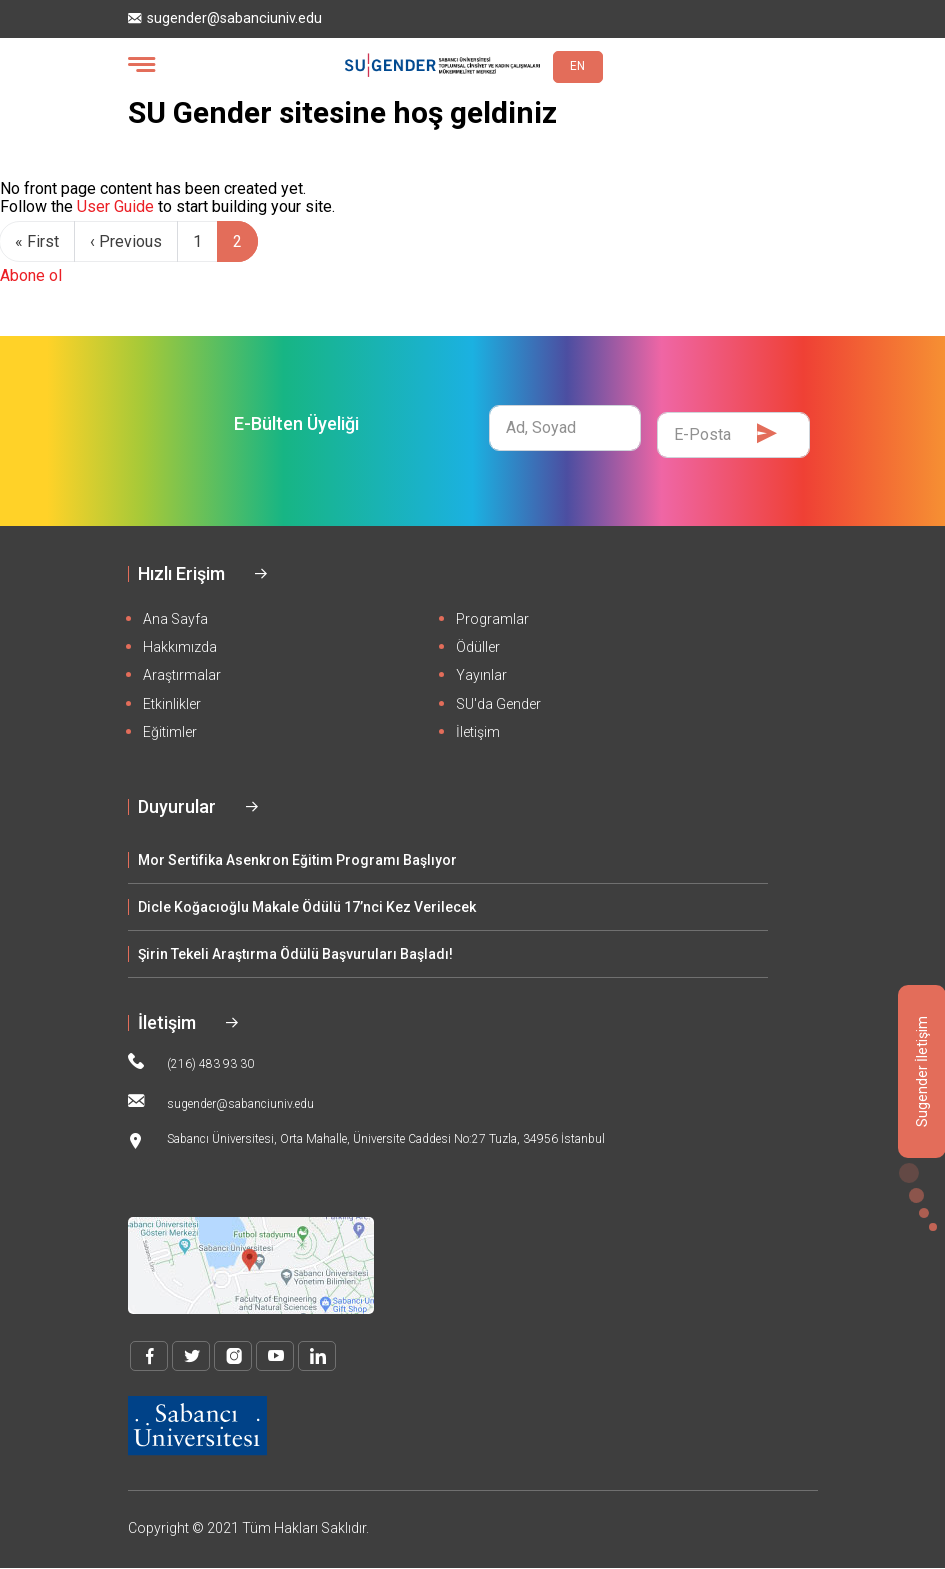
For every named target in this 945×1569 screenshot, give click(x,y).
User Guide (115, 206)
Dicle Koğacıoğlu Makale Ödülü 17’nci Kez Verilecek (307, 907)
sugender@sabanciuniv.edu (225, 18)
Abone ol (31, 275)
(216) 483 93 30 (191, 1062)
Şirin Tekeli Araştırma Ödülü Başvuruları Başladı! (295, 954)
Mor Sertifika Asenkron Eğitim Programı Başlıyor (297, 860)
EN (577, 66)
